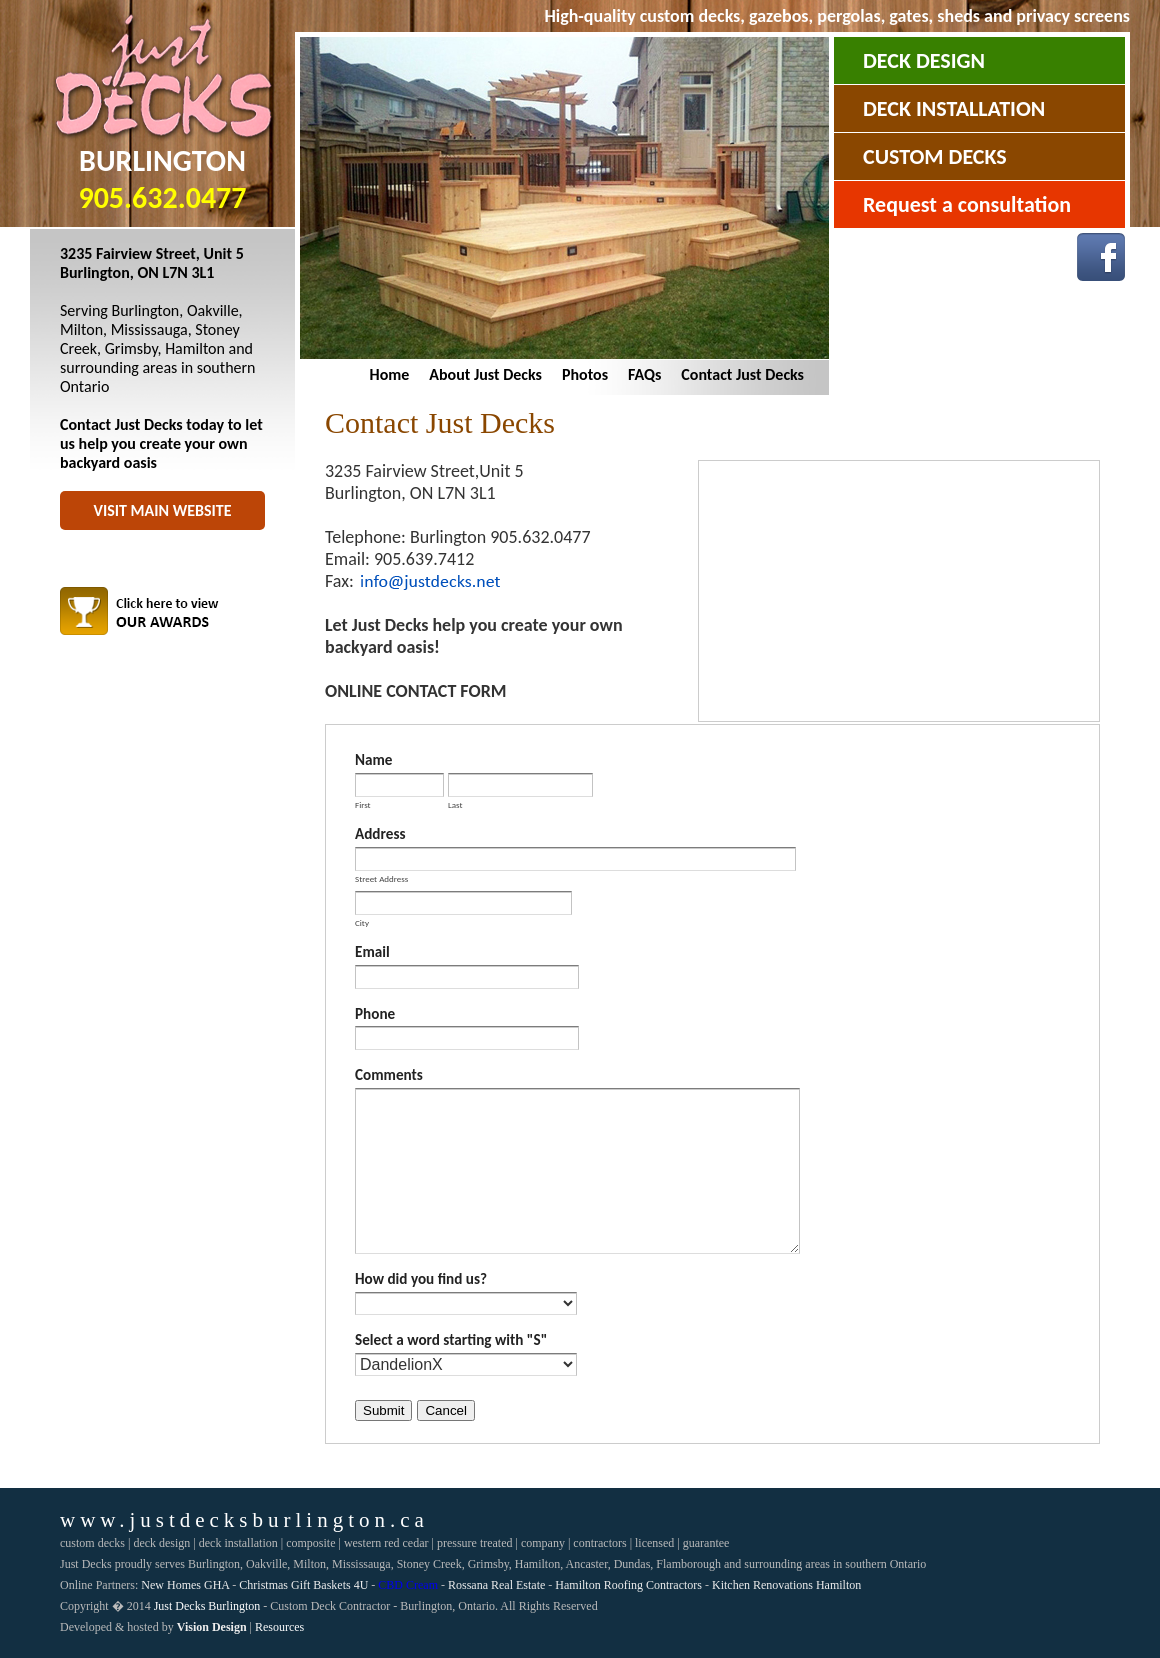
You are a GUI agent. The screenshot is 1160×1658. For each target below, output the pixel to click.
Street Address (381, 878)
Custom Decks (935, 156)
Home (390, 374)
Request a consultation (967, 204)
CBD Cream (408, 1585)
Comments (389, 1075)
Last (455, 804)
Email (372, 952)
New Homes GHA (185, 1585)
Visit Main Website (162, 510)
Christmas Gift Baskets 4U (303, 1585)
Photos (585, 374)
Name (374, 760)
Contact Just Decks (742, 374)
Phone (375, 1014)
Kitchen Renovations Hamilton (786, 1585)
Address (380, 834)
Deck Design (924, 60)
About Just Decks (485, 374)
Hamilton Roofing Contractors (628, 1585)
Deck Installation (954, 108)
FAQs (644, 374)
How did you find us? (421, 1279)
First (363, 804)
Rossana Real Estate (496, 1585)
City (362, 922)
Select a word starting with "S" (451, 1340)
